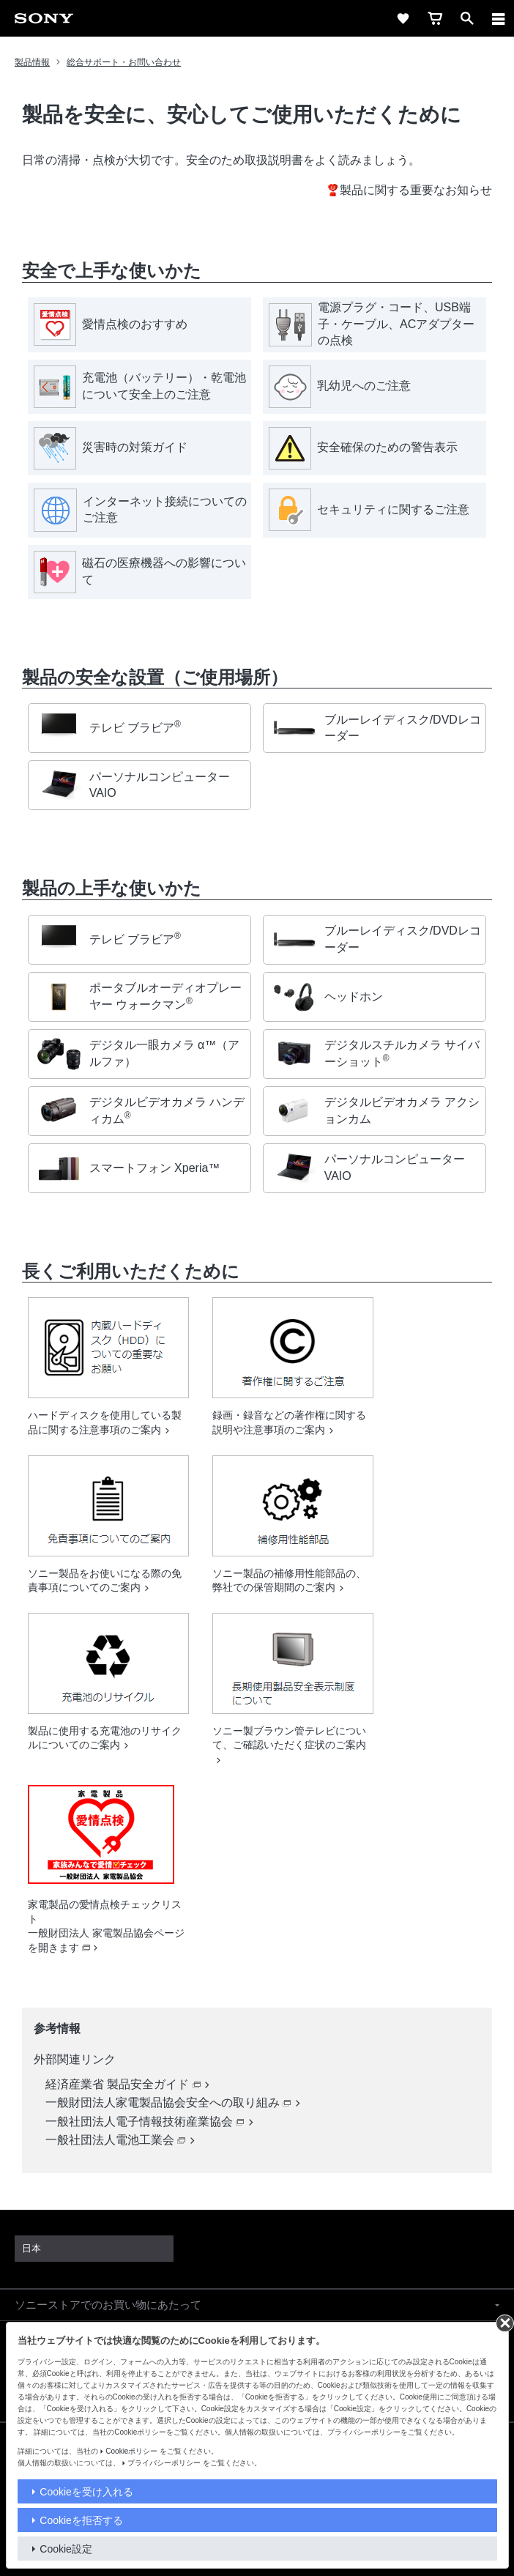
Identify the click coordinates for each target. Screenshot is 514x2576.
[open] (467, 18)
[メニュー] (498, 18)
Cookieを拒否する (81, 2520)
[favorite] (403, 18)
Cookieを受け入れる (86, 2492)
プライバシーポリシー (164, 2463)
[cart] (435, 18)
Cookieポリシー (131, 2451)
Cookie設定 (66, 2549)
